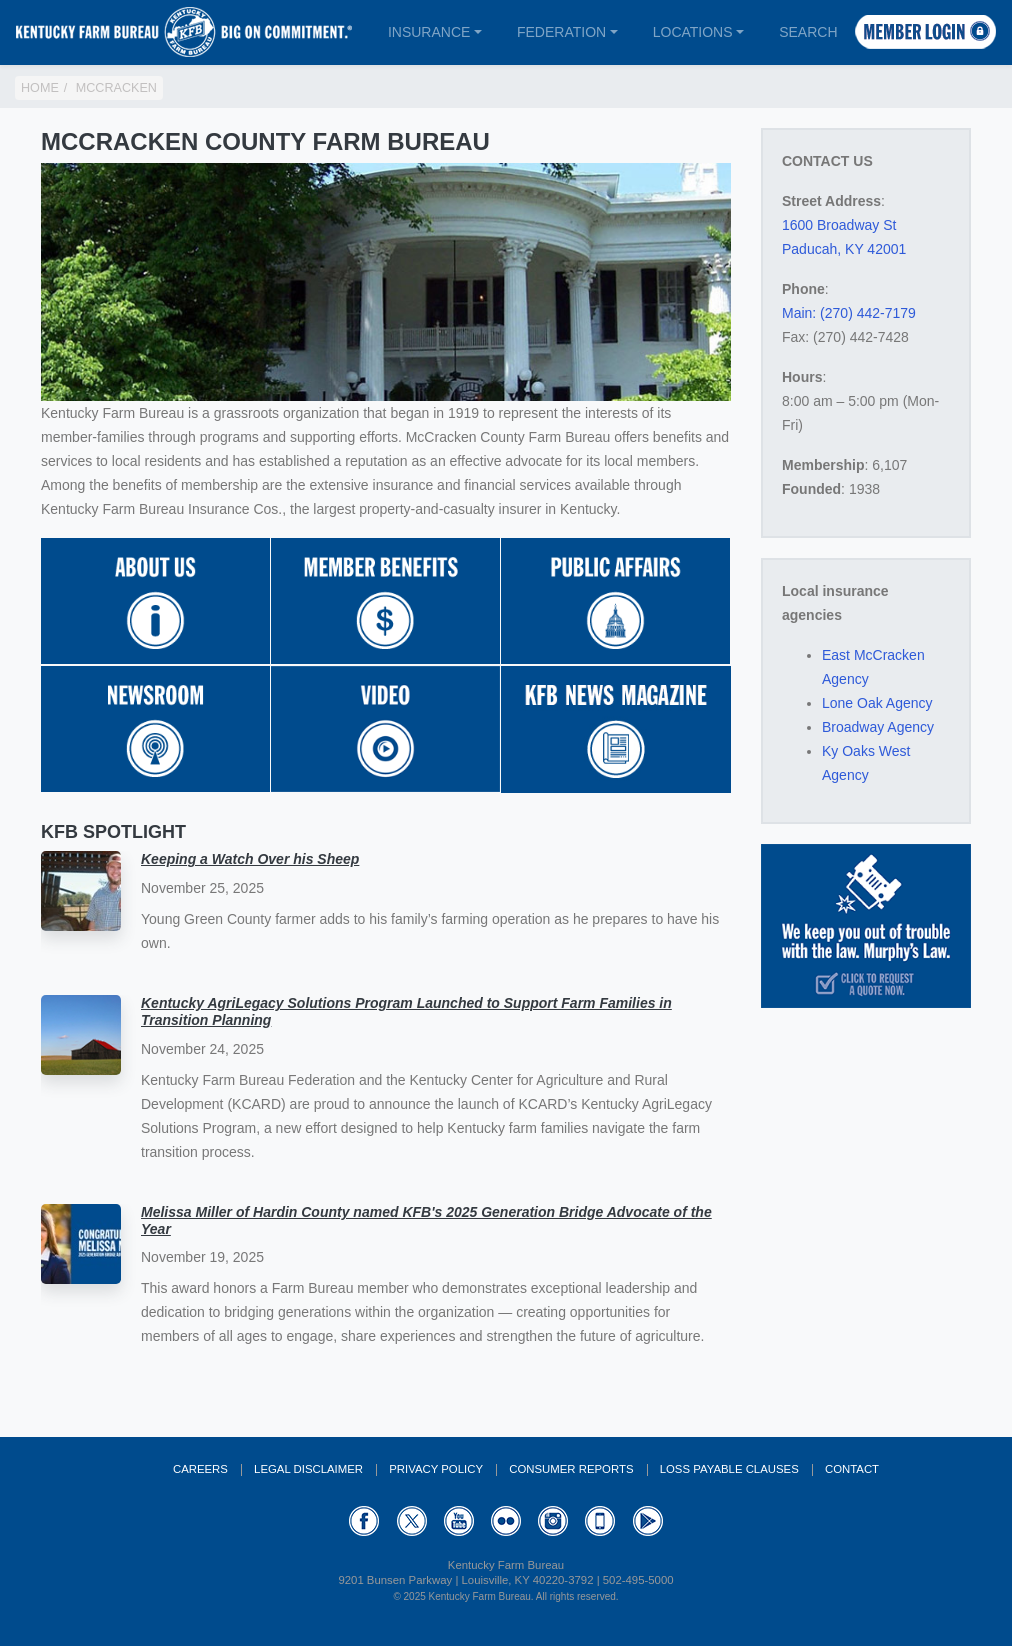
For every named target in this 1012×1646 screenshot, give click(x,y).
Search (808, 32)
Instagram (553, 1521)
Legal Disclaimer (308, 1469)
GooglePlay (648, 1521)
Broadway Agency (878, 727)
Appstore (600, 1521)
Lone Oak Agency (877, 703)
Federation (561, 32)
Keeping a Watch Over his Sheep (250, 859)
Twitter (412, 1521)
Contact (852, 1469)
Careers (200, 1469)
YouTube (459, 1521)
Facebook (364, 1521)
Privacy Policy (436, 1469)
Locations (693, 32)
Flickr (506, 1521)
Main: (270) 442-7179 (849, 313)
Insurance (429, 32)
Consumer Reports (571, 1469)
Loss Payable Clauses (729, 1469)
